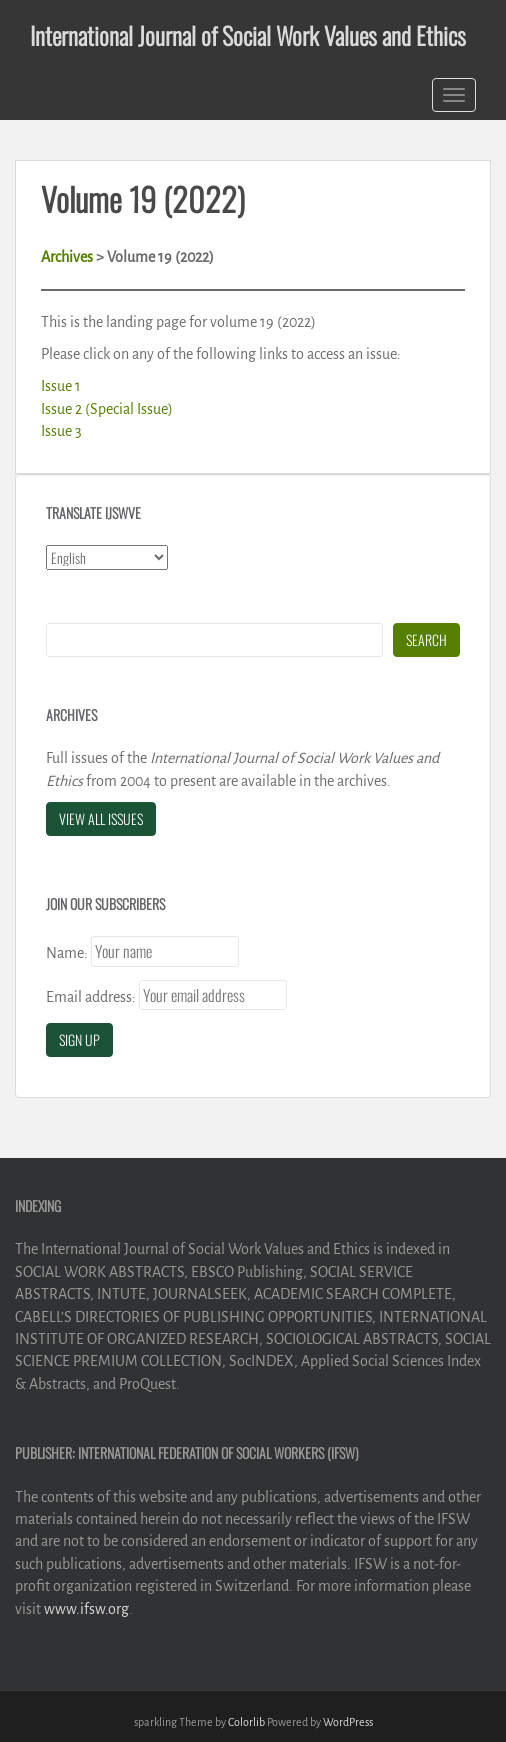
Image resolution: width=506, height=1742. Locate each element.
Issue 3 (61, 431)
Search (426, 639)
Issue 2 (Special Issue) (107, 409)
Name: (67, 953)
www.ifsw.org (86, 1609)
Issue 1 (61, 386)
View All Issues (101, 818)
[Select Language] (107, 557)
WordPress (348, 1722)
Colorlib (246, 1722)
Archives (67, 257)
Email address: (91, 997)
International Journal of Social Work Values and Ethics (248, 35)
